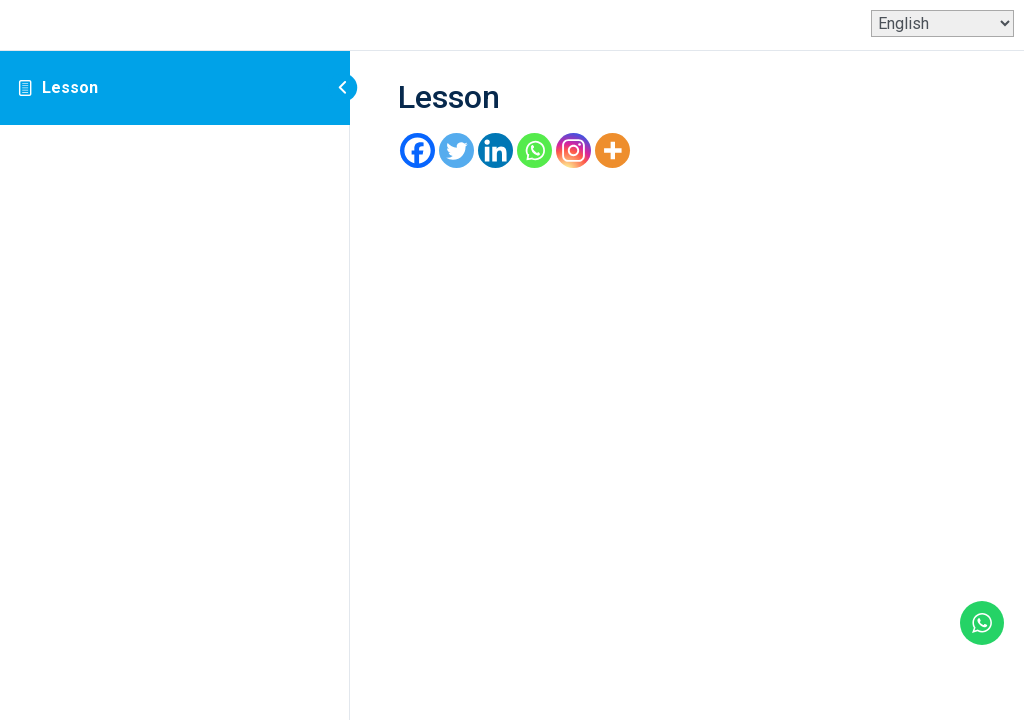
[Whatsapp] (534, 150)
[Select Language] (942, 23)
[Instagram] (573, 150)
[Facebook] (417, 150)
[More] (612, 150)
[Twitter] (456, 150)
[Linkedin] (495, 150)
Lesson (70, 87)
